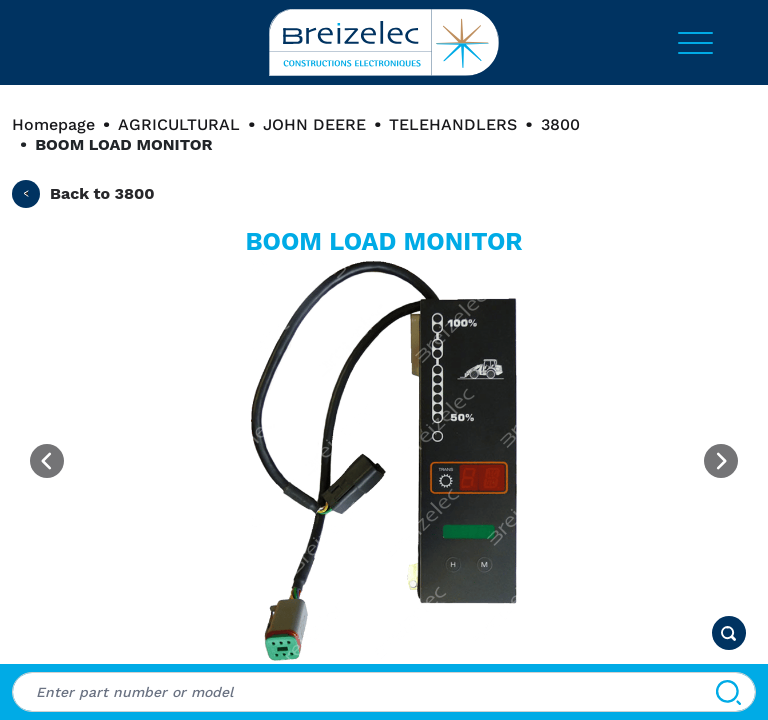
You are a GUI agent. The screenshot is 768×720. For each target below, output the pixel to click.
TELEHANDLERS (453, 124)
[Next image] (721, 461)
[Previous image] (47, 461)
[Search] (728, 692)
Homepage (53, 124)
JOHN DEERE (314, 124)
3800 (560, 124)
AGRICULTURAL (179, 124)
